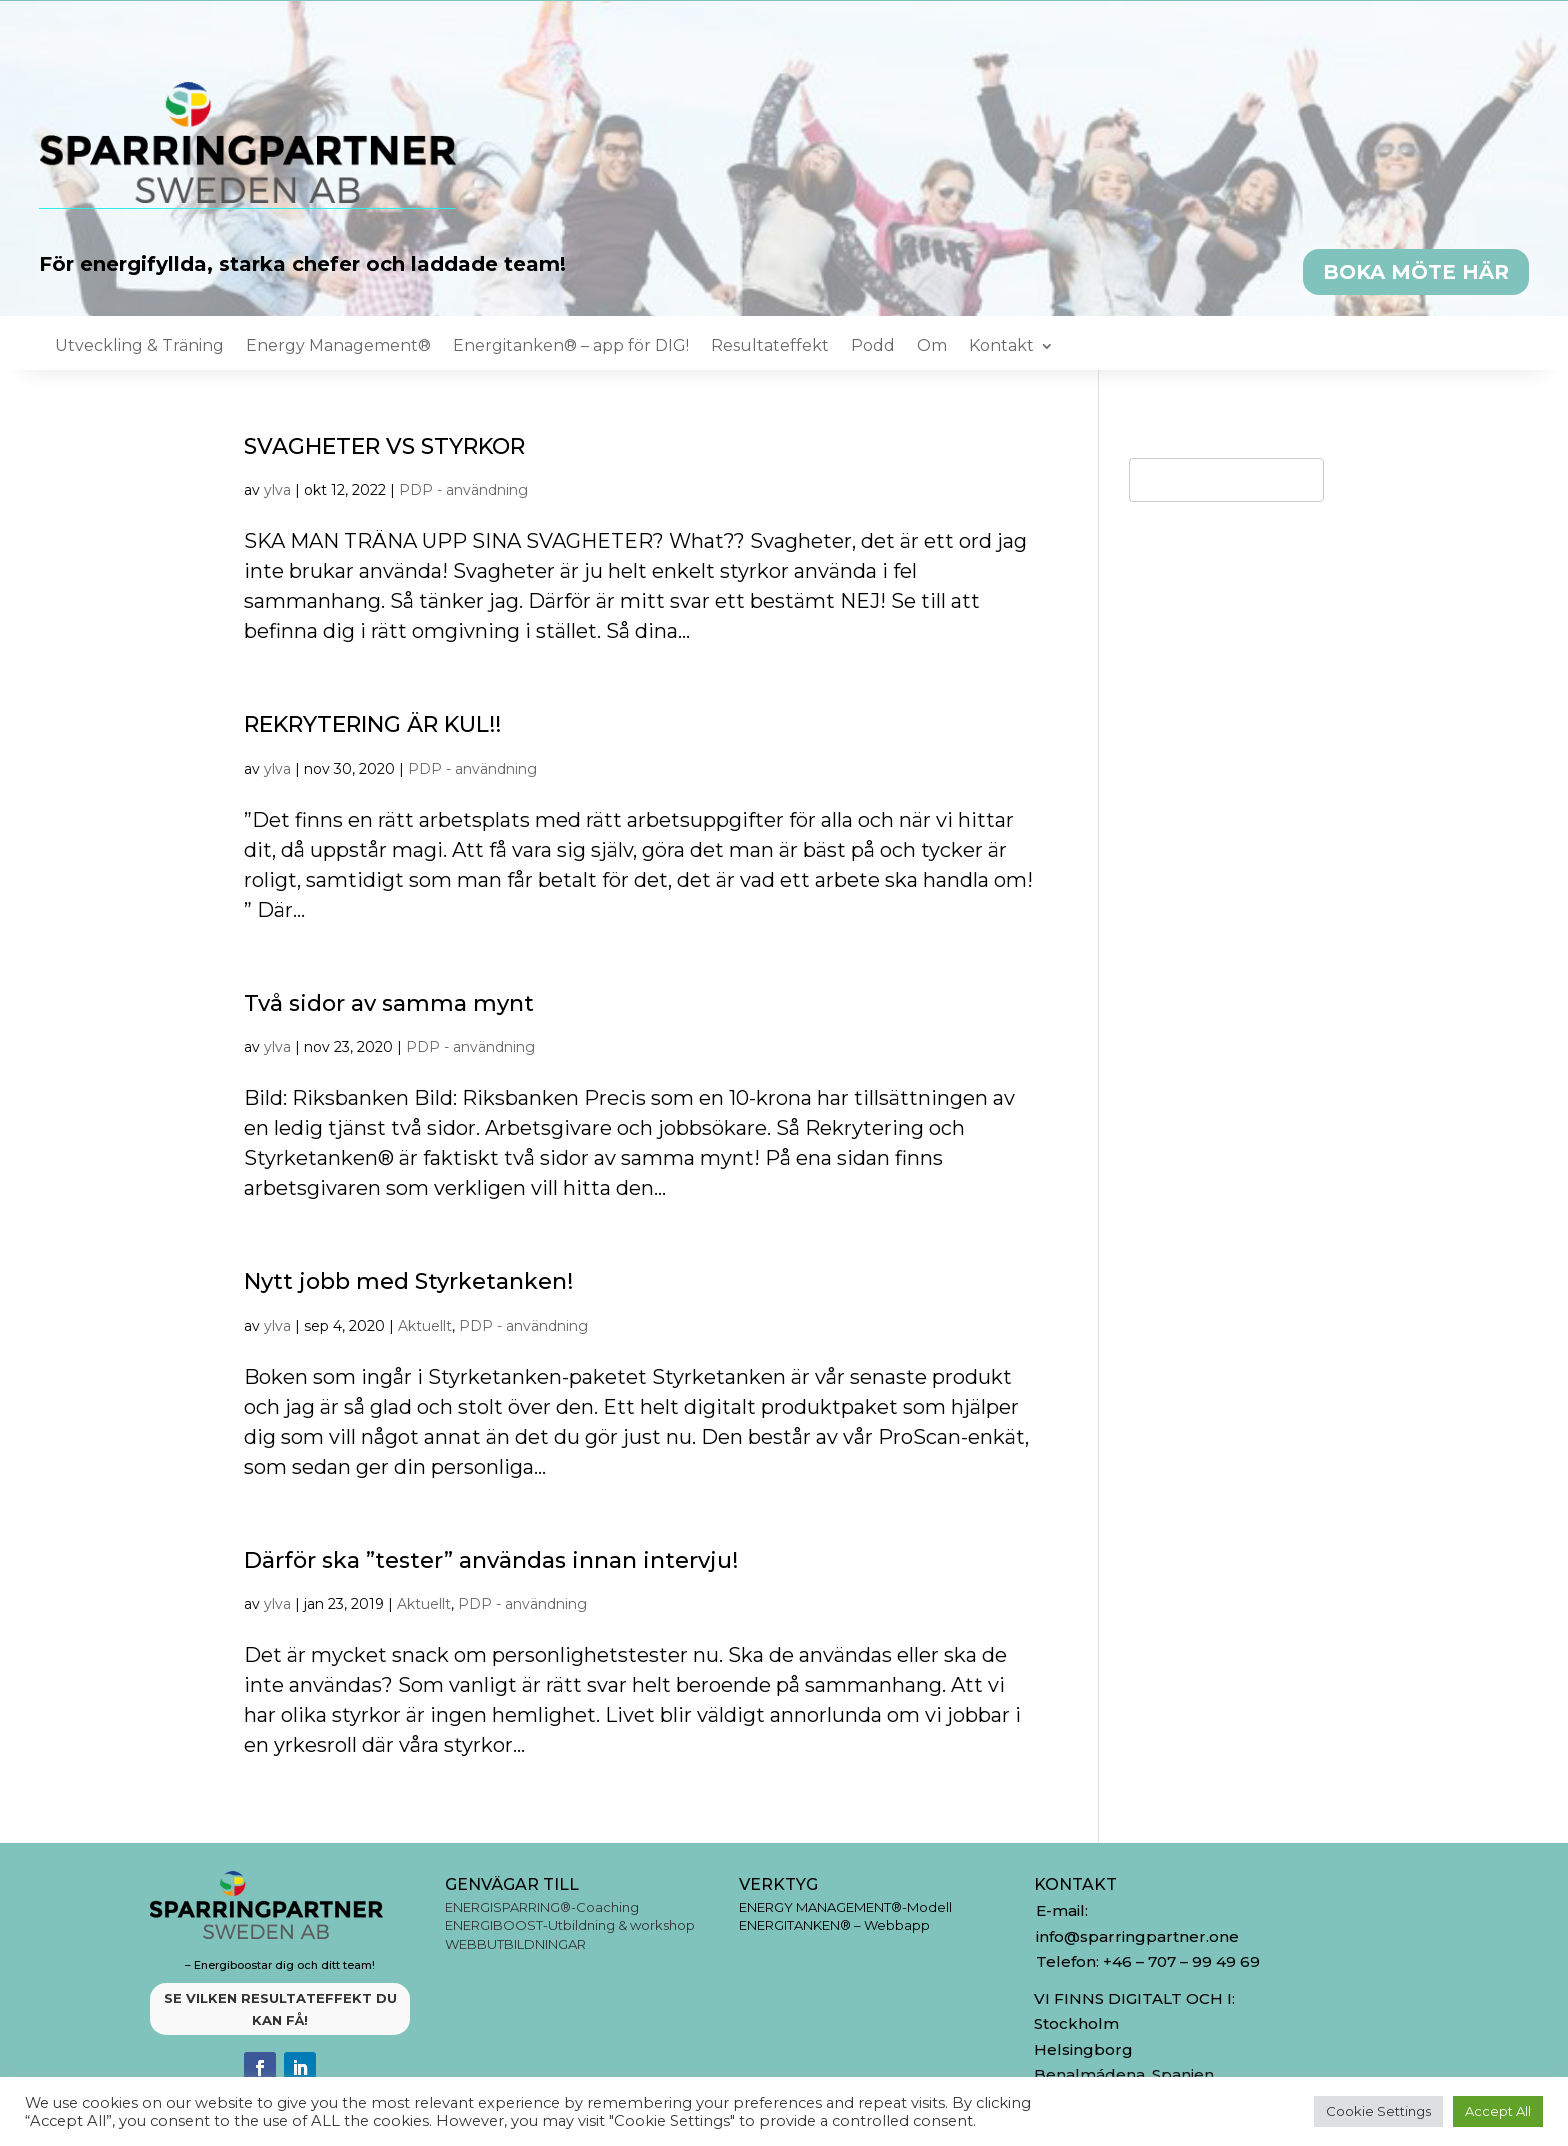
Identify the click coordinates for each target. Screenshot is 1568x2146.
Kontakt (1001, 347)
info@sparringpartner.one (1139, 1936)
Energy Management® (338, 347)
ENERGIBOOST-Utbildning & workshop (570, 1925)
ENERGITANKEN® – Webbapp (834, 1925)
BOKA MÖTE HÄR (1416, 272)
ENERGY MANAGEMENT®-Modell (845, 1907)
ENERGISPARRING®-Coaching (542, 1907)
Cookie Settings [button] (1378, 2111)
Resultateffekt (770, 347)
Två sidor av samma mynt (389, 1003)
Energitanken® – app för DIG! (571, 347)
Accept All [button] (1498, 2111)
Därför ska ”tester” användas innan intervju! (491, 1560)
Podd (873, 347)
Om (932, 347)
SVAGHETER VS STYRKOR (384, 446)
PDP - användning (463, 490)
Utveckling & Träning (139, 347)
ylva (277, 490)
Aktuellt (425, 1326)
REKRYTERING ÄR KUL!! (372, 724)
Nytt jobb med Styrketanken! (408, 1281)
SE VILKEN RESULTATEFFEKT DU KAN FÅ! (280, 2009)
